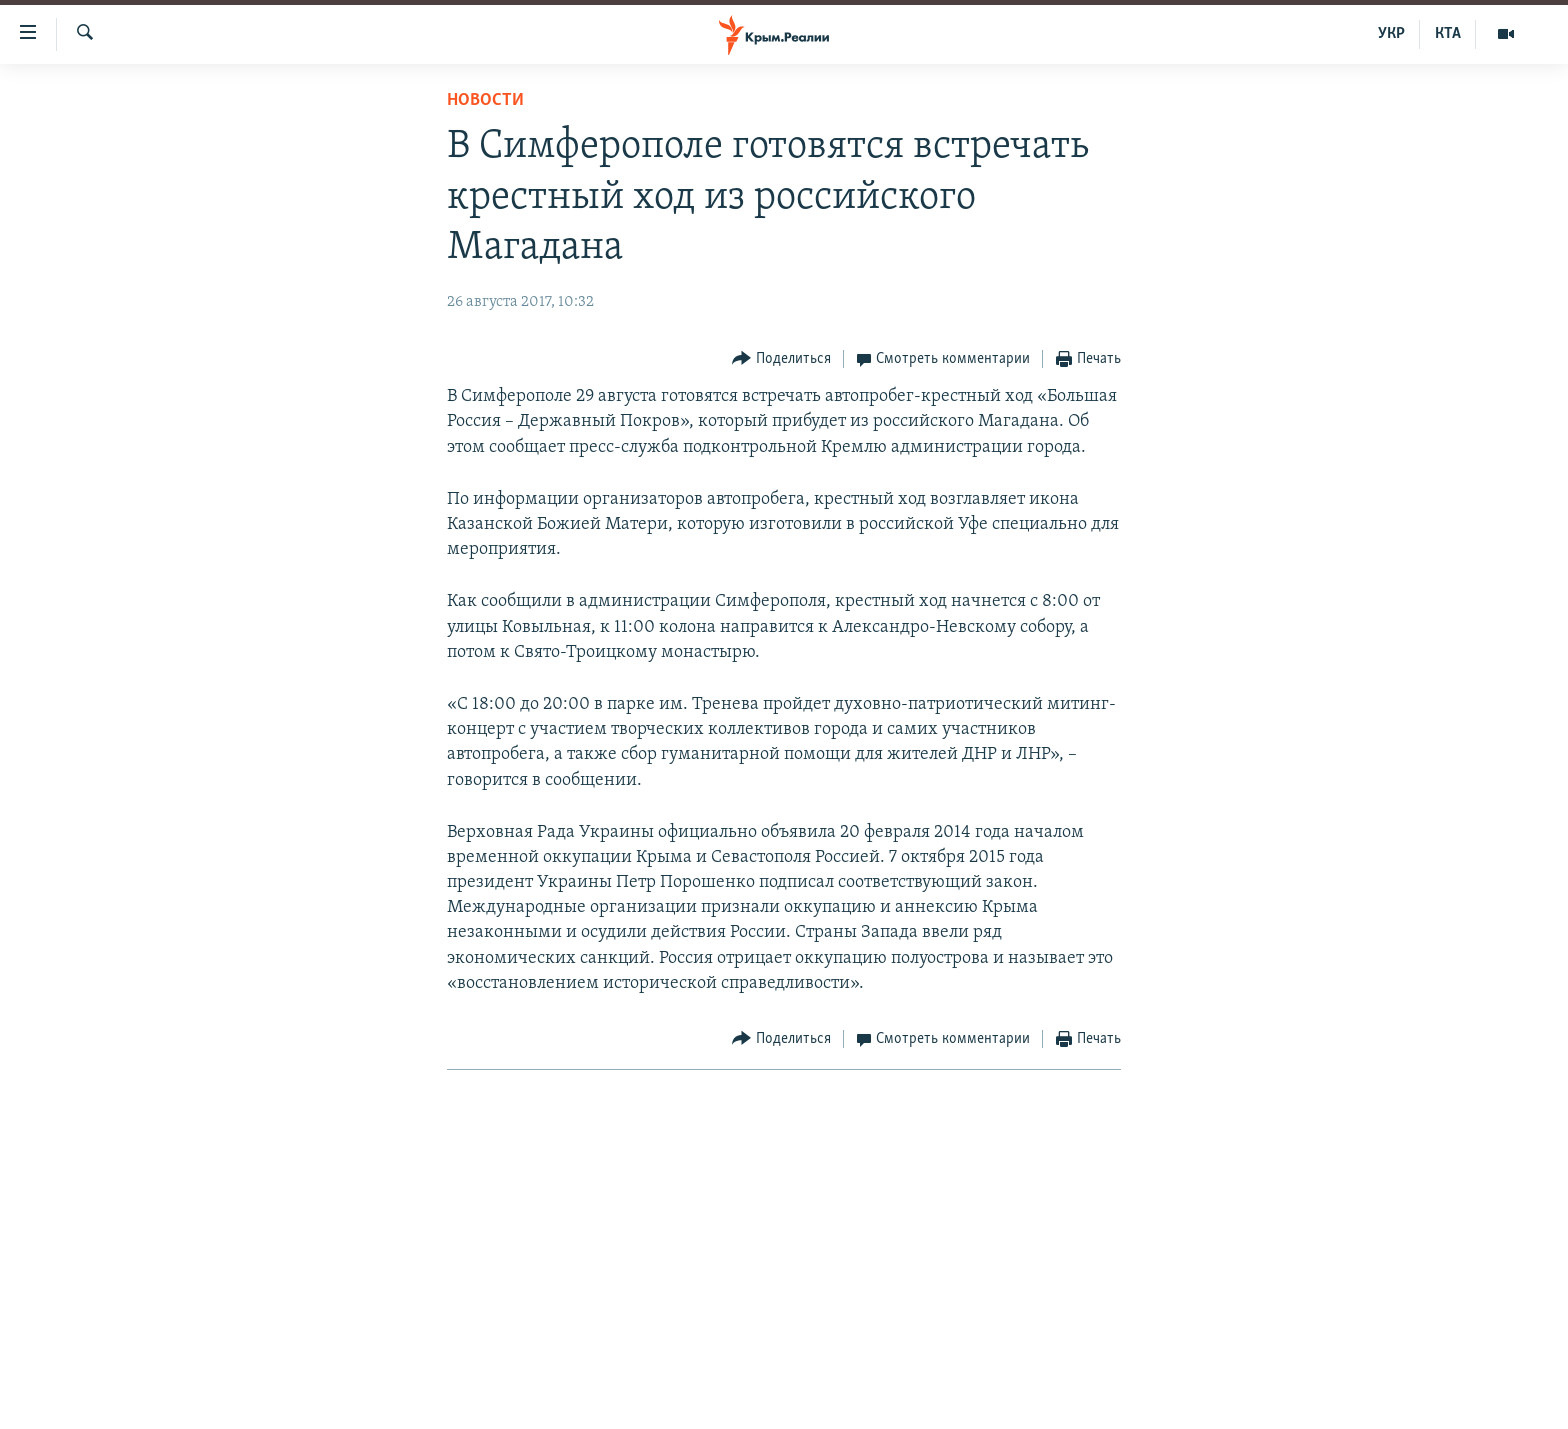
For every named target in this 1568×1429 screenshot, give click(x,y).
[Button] (781, 359)
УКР (1391, 34)
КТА (1448, 34)
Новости (485, 100)
